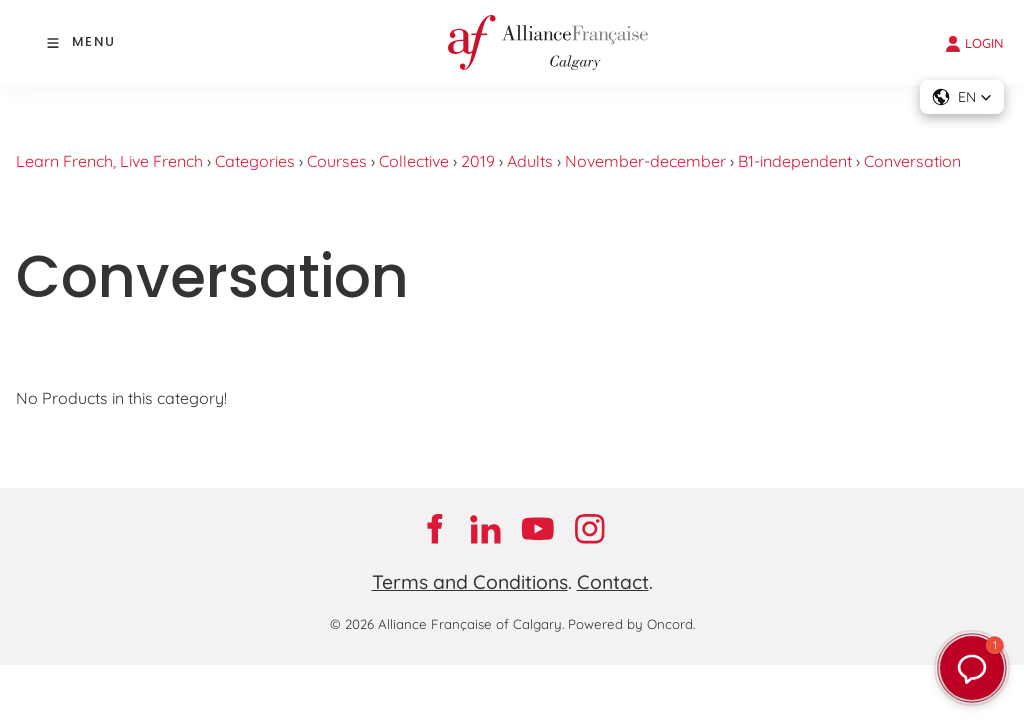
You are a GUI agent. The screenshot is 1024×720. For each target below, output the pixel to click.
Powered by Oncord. (631, 624)
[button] (962, 97)
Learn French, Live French (109, 161)
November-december (645, 161)
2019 (478, 161)
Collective (414, 161)
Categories (255, 161)
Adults (530, 161)
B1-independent (795, 161)
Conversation (912, 161)
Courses (337, 161)
